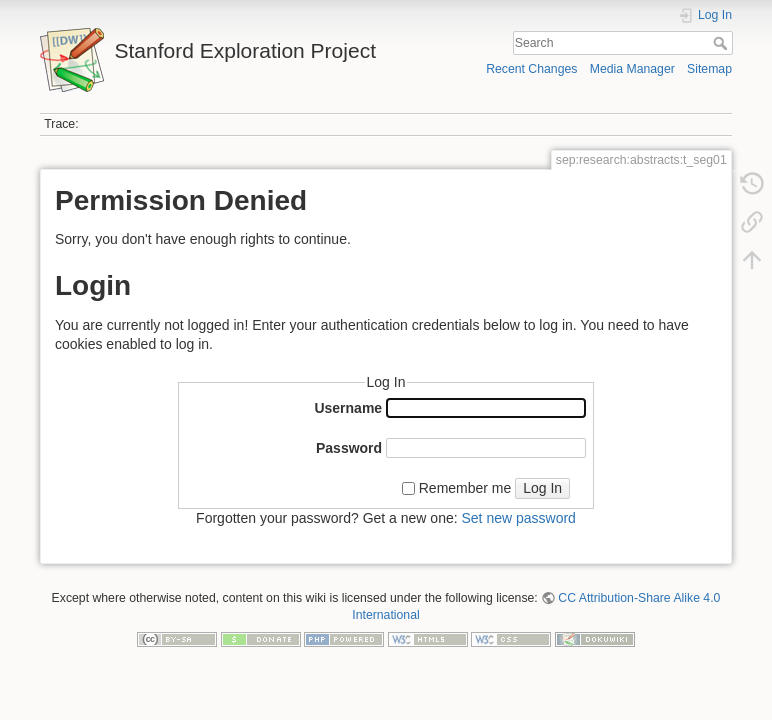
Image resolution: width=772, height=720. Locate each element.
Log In (542, 488)
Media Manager (632, 69)
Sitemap (709, 69)
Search (722, 43)
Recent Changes (531, 69)
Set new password (518, 518)
